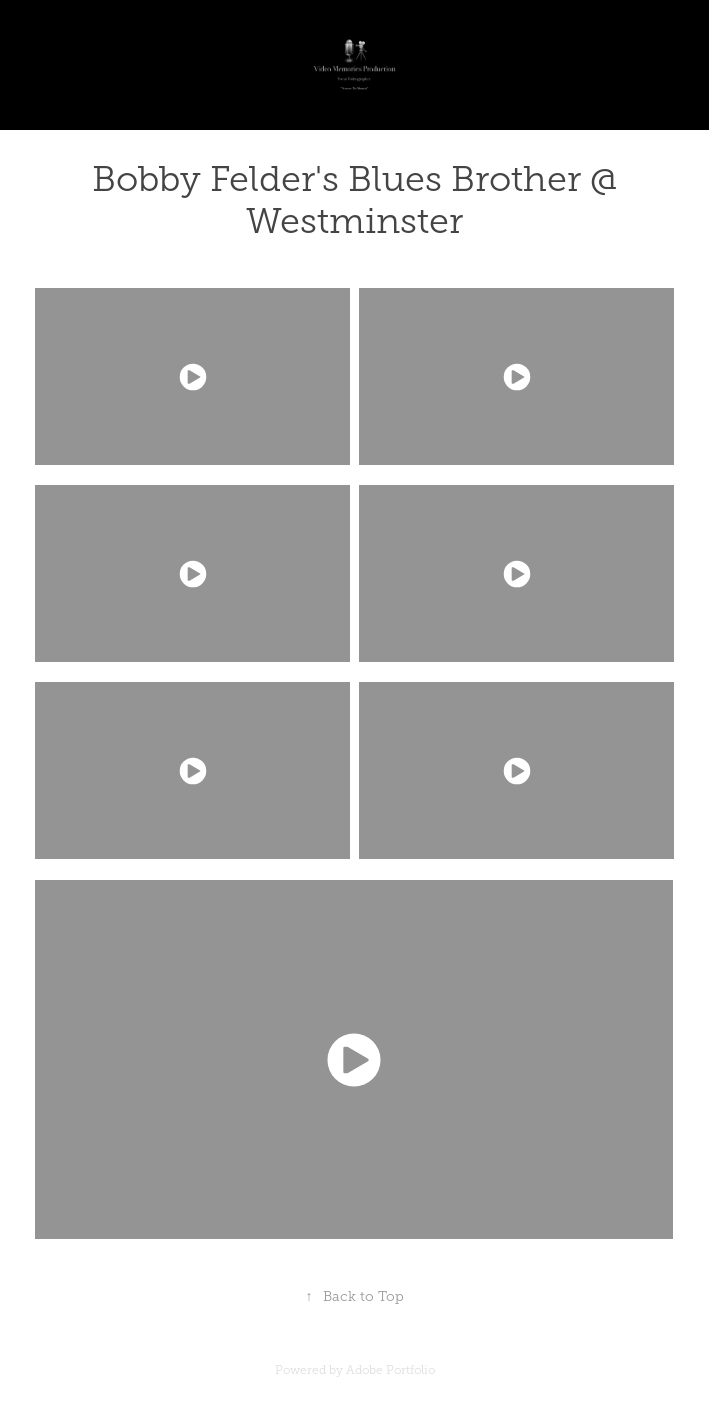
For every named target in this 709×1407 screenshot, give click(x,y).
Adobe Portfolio (390, 1370)
